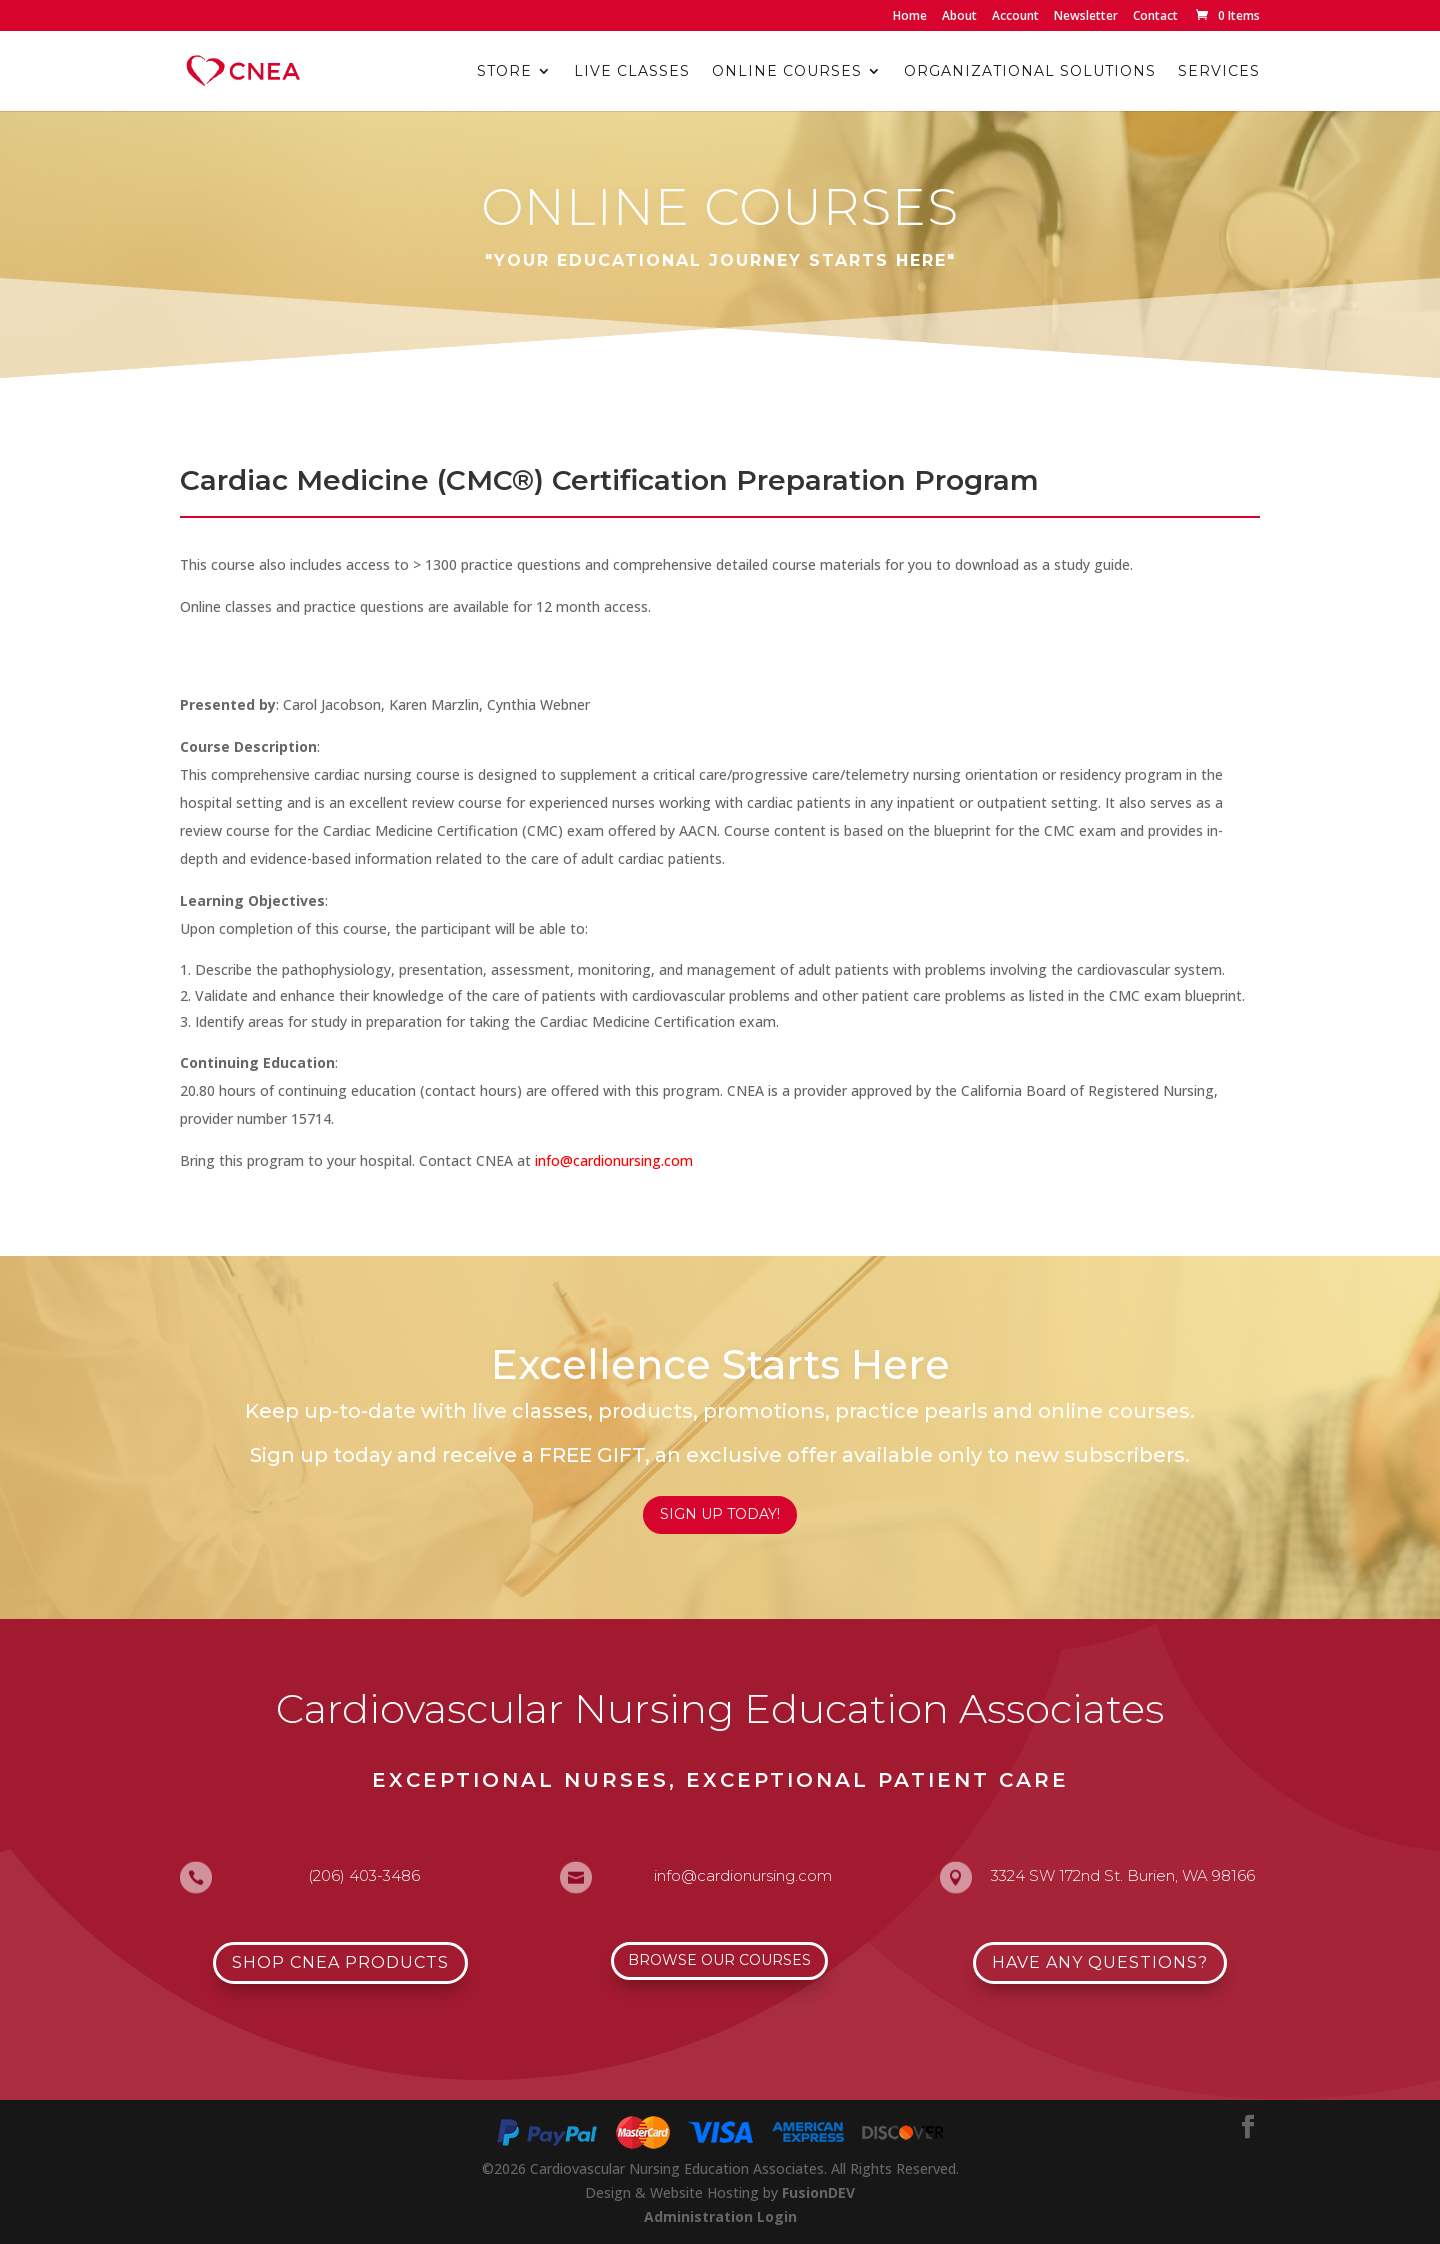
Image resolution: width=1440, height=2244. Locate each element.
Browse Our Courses (719, 1960)
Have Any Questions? (1100, 1962)
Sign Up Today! (720, 1514)
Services (1219, 72)
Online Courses (787, 72)
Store (504, 72)
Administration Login (720, 2216)
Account (1015, 17)
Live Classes (632, 72)
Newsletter (1086, 17)
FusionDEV (818, 2192)
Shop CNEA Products (340, 1962)
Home (910, 17)
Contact (1155, 17)
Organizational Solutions (1030, 72)
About (959, 17)
